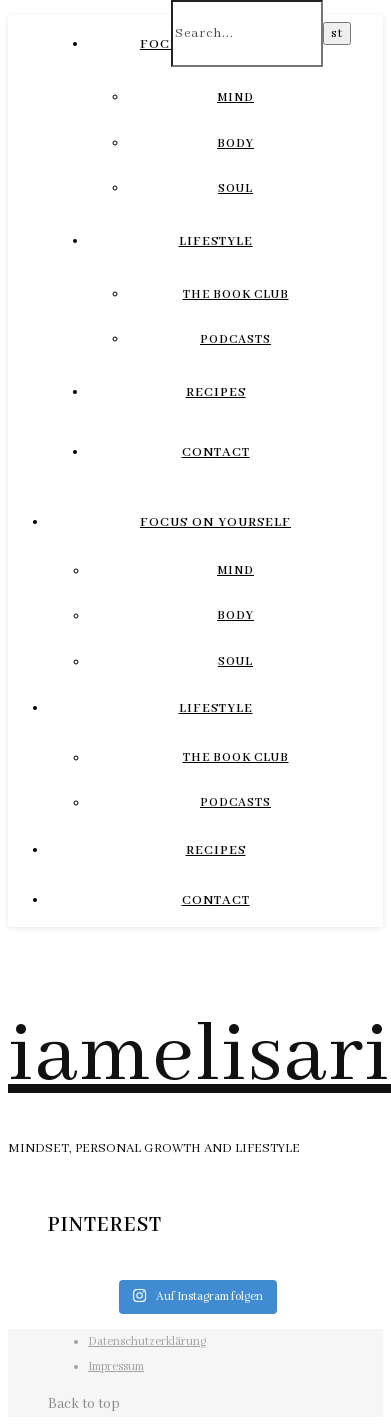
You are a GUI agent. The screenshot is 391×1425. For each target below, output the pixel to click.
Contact (216, 452)
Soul (235, 188)
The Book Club (236, 294)
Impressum (116, 1366)
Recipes (216, 392)
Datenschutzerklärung (147, 1341)
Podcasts (235, 339)
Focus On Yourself (215, 522)
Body (235, 143)
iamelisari (199, 1056)
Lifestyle (216, 241)
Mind (235, 97)
